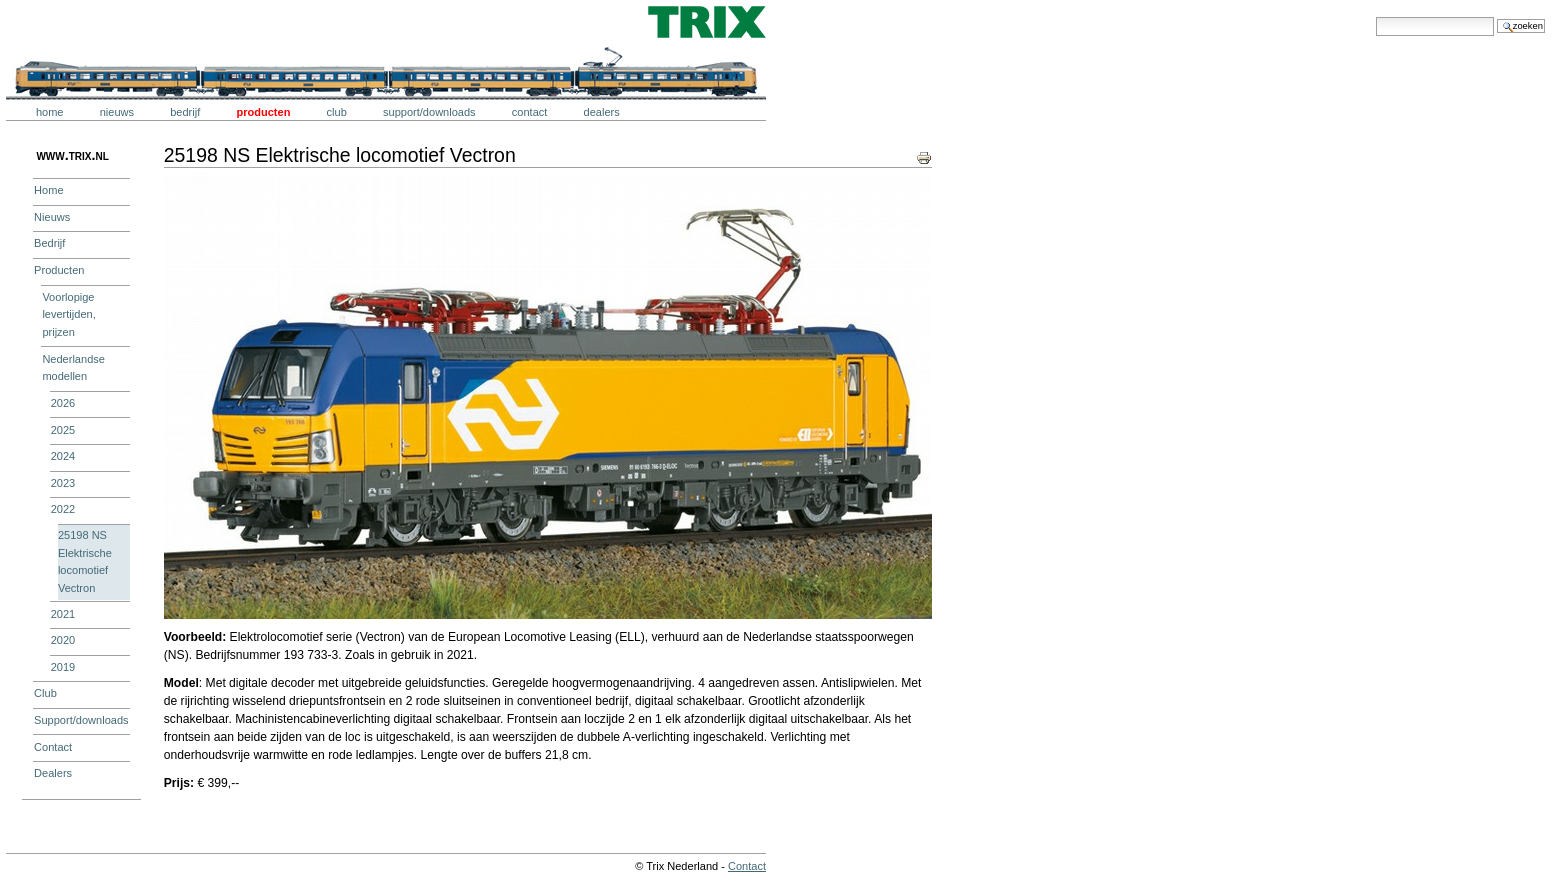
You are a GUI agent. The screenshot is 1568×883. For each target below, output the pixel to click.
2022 (63, 509)
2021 (63, 614)
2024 (63, 456)
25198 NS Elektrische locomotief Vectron (85, 561)
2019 (63, 667)
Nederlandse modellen (73, 368)
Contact (530, 112)
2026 (63, 403)
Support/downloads (429, 112)
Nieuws (117, 112)
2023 (63, 483)
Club (337, 112)
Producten (263, 112)
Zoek (1375, 16)
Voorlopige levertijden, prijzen (68, 314)
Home (50, 112)
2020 (63, 640)
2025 (63, 430)
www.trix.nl (72, 155)
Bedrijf (185, 112)
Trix (65, 22)
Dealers (602, 112)
